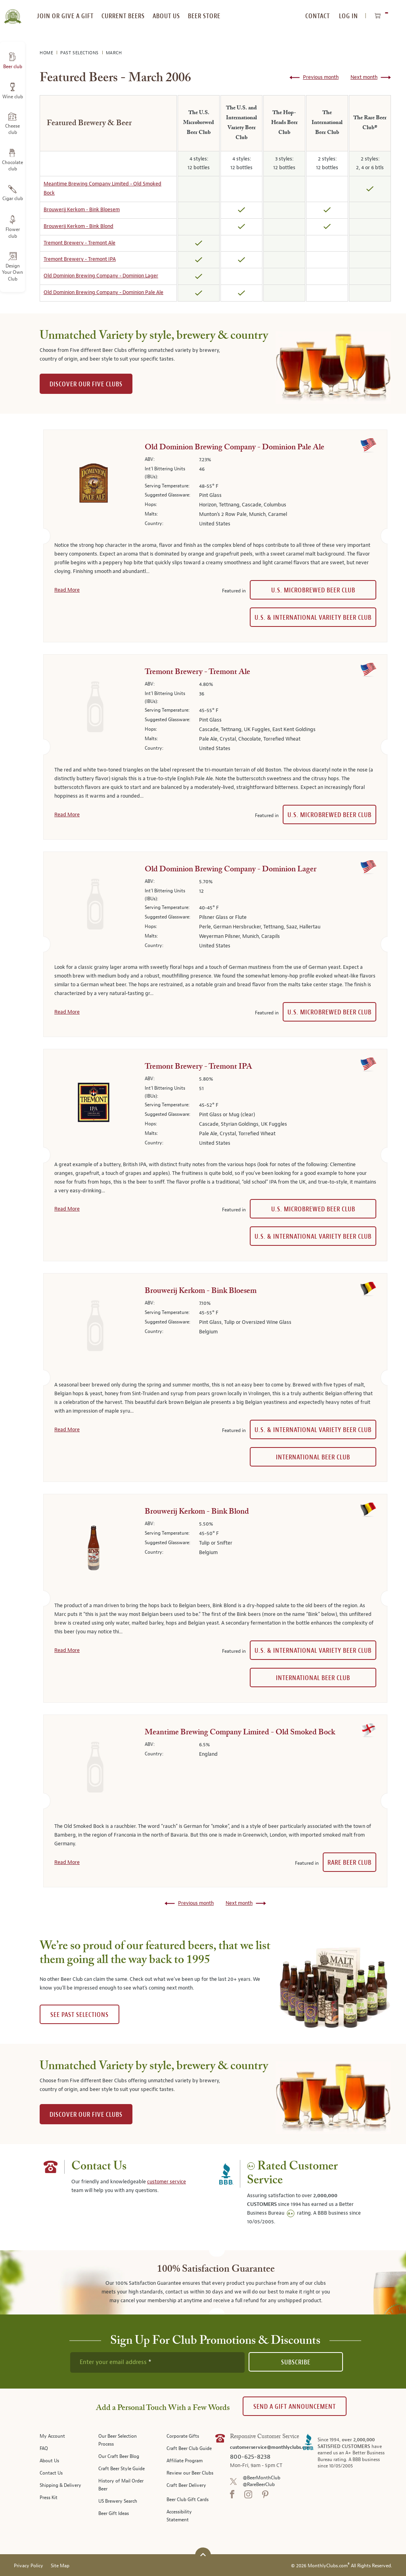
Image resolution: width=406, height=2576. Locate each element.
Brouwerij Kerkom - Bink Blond (78, 226)
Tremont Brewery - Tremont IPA (80, 259)
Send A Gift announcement (294, 2406)
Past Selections (80, 52)
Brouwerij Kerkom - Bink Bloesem (82, 209)
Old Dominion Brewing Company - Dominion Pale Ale (103, 292)
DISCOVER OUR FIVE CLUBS (86, 384)
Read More (67, 590)
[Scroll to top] (203, 2554)
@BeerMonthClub (261, 2478)
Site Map (60, 2566)
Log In (348, 16)
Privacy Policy (28, 2566)
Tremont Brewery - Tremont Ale (79, 243)
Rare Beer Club (349, 1862)
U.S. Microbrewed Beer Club (313, 590)
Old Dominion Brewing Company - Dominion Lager (101, 276)
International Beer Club (313, 1457)
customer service (166, 2182)
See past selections (79, 2014)
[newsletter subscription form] (157, 2362)
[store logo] (12, 12)
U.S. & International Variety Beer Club (313, 617)
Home (47, 52)
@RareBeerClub (259, 2485)
